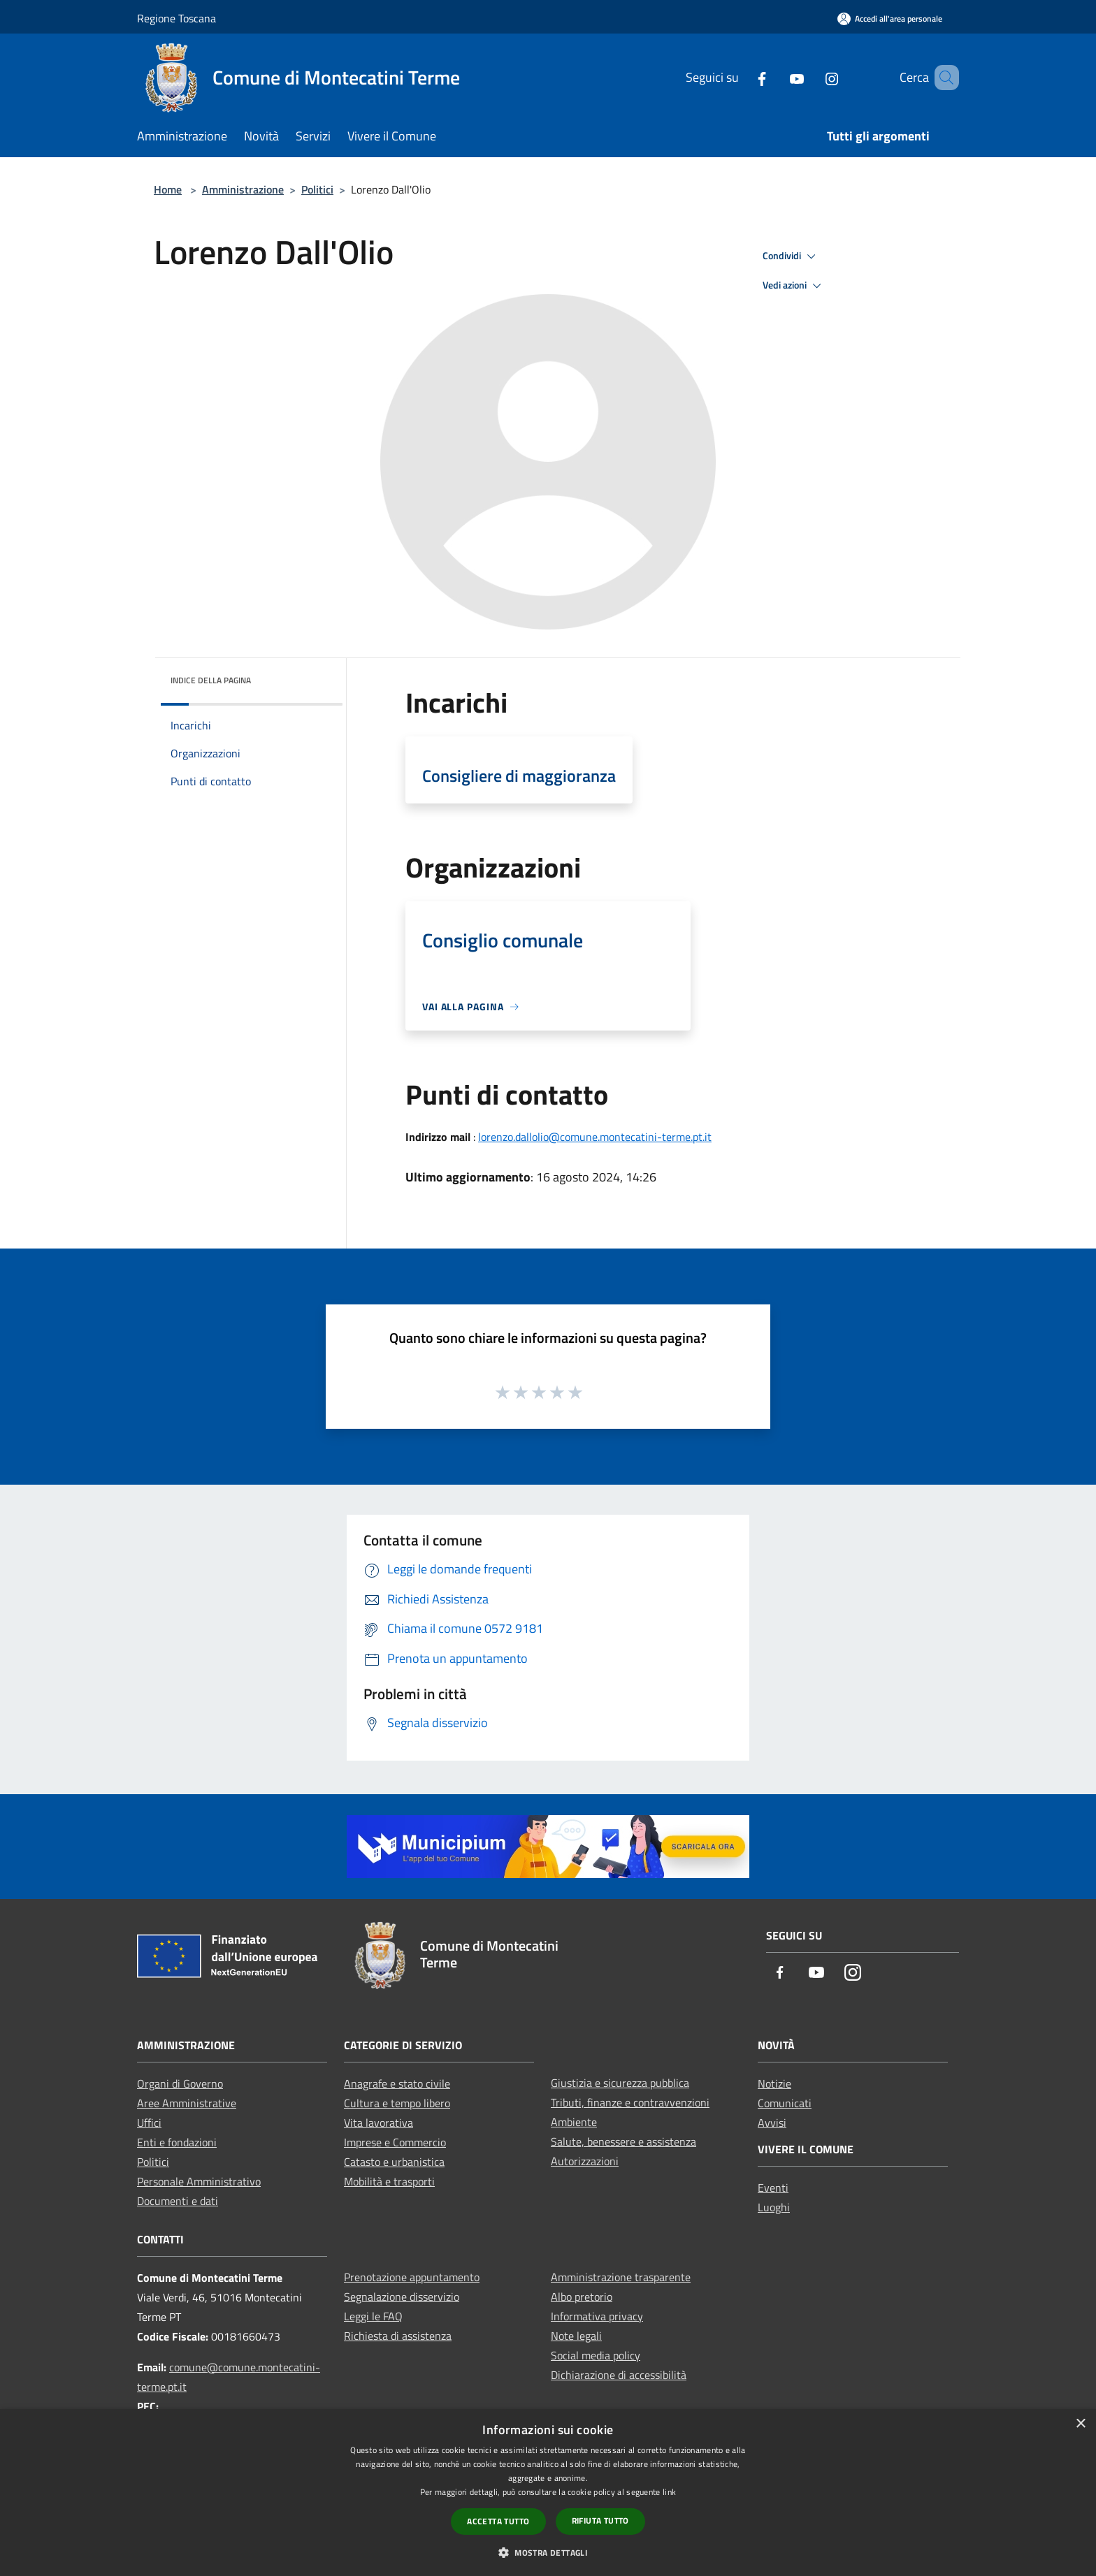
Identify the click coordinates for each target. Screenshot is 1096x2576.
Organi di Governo (180, 2083)
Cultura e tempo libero (397, 2103)
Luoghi (774, 2207)
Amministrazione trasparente (621, 2277)
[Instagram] (811, 77)
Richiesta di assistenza (398, 2335)
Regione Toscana (176, 18)
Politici (317, 189)
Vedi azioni (794, 285)
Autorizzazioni (585, 2161)
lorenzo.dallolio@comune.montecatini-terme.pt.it (595, 1136)
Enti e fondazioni (177, 2142)
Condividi (791, 256)
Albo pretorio (581, 2296)
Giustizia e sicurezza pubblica (620, 2082)
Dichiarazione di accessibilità (618, 2374)
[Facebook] (742, 77)
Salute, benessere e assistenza (623, 2141)
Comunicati (785, 2103)
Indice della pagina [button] (211, 680)
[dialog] (548, 2492)
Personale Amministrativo (199, 2181)
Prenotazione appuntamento (412, 2277)
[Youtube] (777, 77)
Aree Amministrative (186, 2103)
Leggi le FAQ (373, 2316)
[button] (548, 2552)
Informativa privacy (597, 2316)
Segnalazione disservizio (401, 2296)
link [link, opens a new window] (669, 2491)
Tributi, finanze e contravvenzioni (630, 2102)
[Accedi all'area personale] (890, 18)
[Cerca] (942, 77)
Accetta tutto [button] (498, 2521)
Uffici (149, 2122)
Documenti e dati (177, 2200)
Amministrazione (243, 189)
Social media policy (595, 2355)
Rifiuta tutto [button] (600, 2520)
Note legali (576, 2335)
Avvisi (772, 2122)
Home (168, 189)
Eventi (773, 2187)
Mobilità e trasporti (389, 2181)
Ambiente (574, 2121)
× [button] (1080, 2424)
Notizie (774, 2083)
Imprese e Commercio (395, 2142)
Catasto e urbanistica (394, 2161)
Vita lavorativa (378, 2122)
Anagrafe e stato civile (397, 2083)
